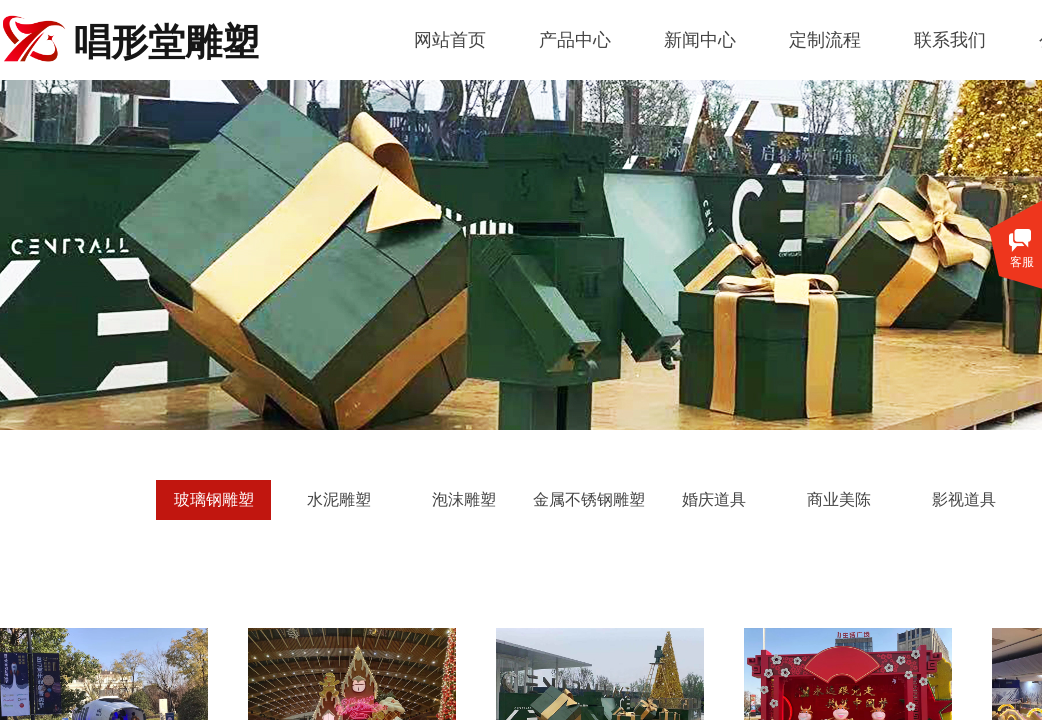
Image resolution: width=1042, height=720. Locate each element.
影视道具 (964, 499)
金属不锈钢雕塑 (589, 499)
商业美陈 (839, 499)
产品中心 (575, 40)
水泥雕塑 (339, 499)
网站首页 (450, 40)
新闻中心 (700, 40)
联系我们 (950, 40)
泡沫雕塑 (464, 499)
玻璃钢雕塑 (214, 499)
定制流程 (825, 40)
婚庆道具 (714, 499)
